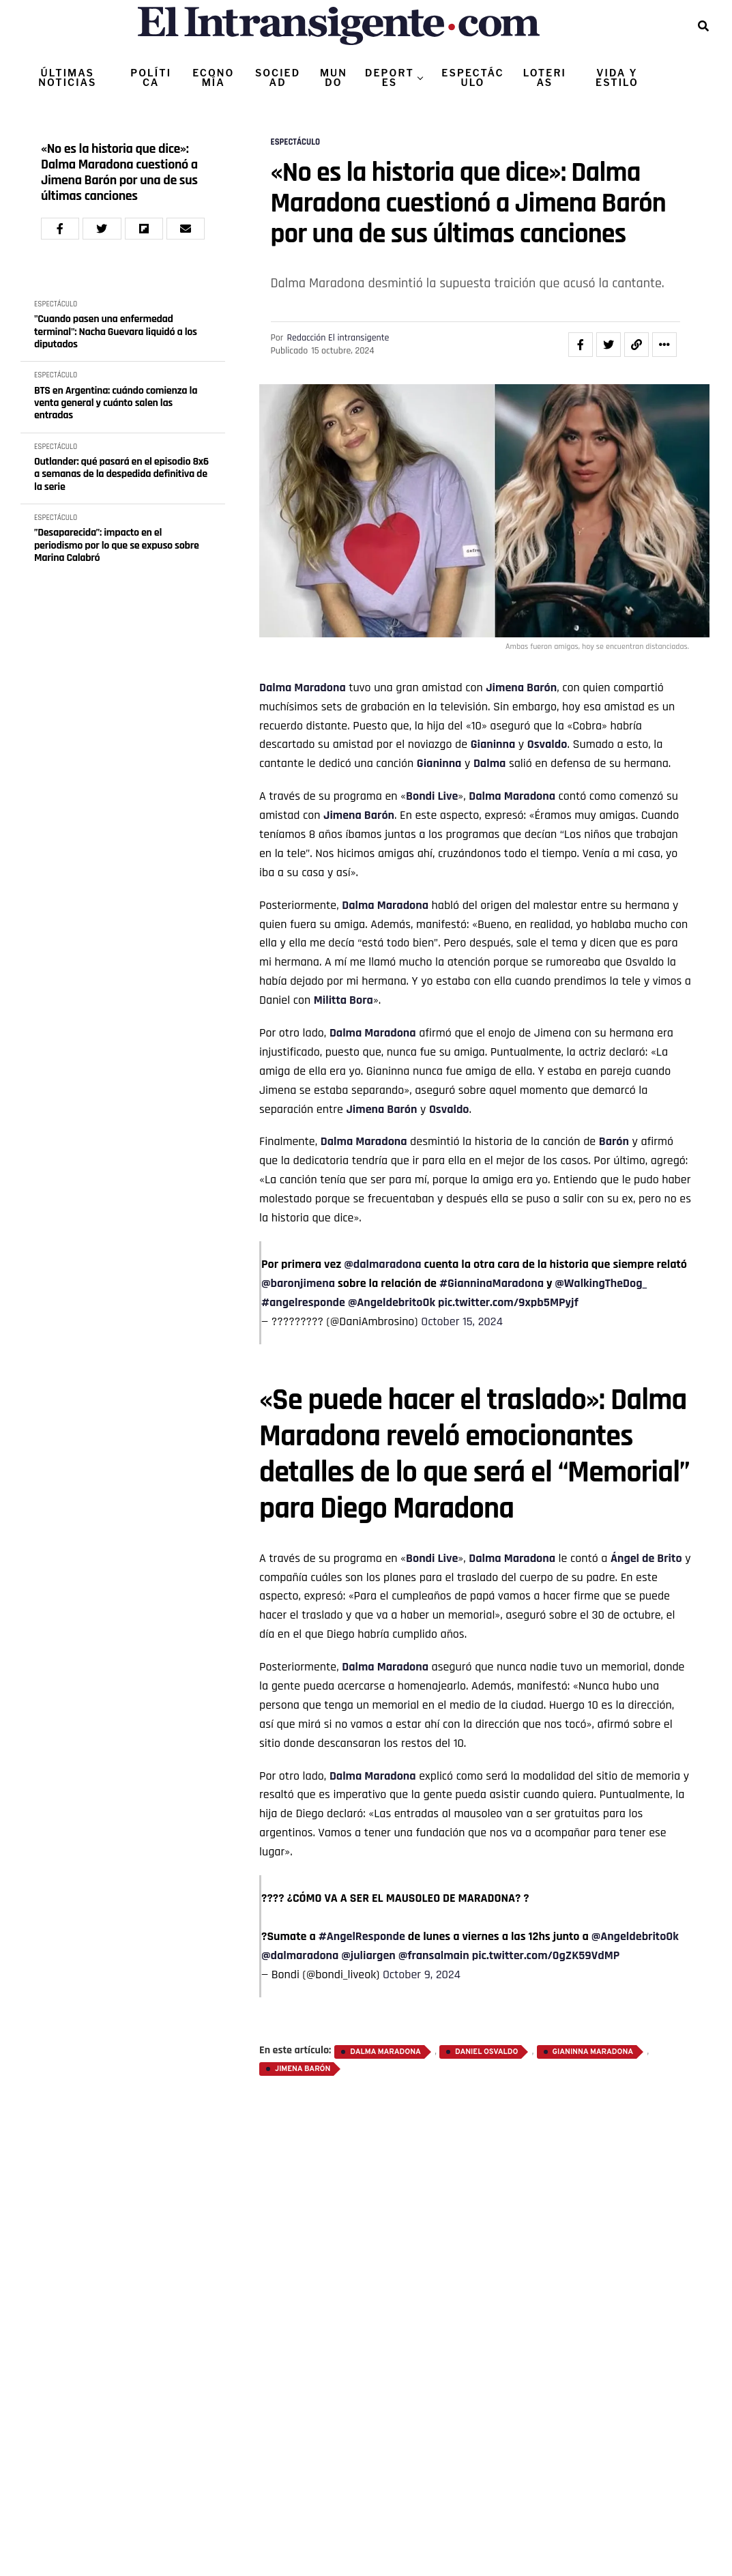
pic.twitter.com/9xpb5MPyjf (508, 1302)
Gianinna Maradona (593, 2052)
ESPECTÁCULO (472, 77)
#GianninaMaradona (491, 1283)
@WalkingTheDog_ (601, 1283)
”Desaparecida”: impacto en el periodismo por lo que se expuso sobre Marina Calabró (116, 545)
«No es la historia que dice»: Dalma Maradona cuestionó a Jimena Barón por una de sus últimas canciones (119, 172)
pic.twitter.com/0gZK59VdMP (546, 1955)
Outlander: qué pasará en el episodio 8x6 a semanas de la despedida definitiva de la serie (121, 474)
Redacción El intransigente (338, 338)
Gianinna (493, 744)
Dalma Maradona (302, 687)
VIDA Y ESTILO (617, 77)
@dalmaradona (382, 1264)
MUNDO (333, 77)
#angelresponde (303, 1302)
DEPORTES (389, 77)
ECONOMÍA (213, 77)
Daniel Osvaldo (486, 2052)
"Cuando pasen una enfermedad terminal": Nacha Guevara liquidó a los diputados (115, 332)
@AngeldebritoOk (391, 1302)
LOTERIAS (544, 77)
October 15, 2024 (462, 1321)
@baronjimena (298, 1283)
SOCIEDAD (277, 77)
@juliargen (368, 1955)
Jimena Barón (521, 687)
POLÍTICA (150, 77)
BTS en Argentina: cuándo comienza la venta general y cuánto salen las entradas (115, 403)
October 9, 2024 (421, 1974)
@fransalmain (433, 1955)
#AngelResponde (362, 1936)
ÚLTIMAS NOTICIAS (67, 77)
